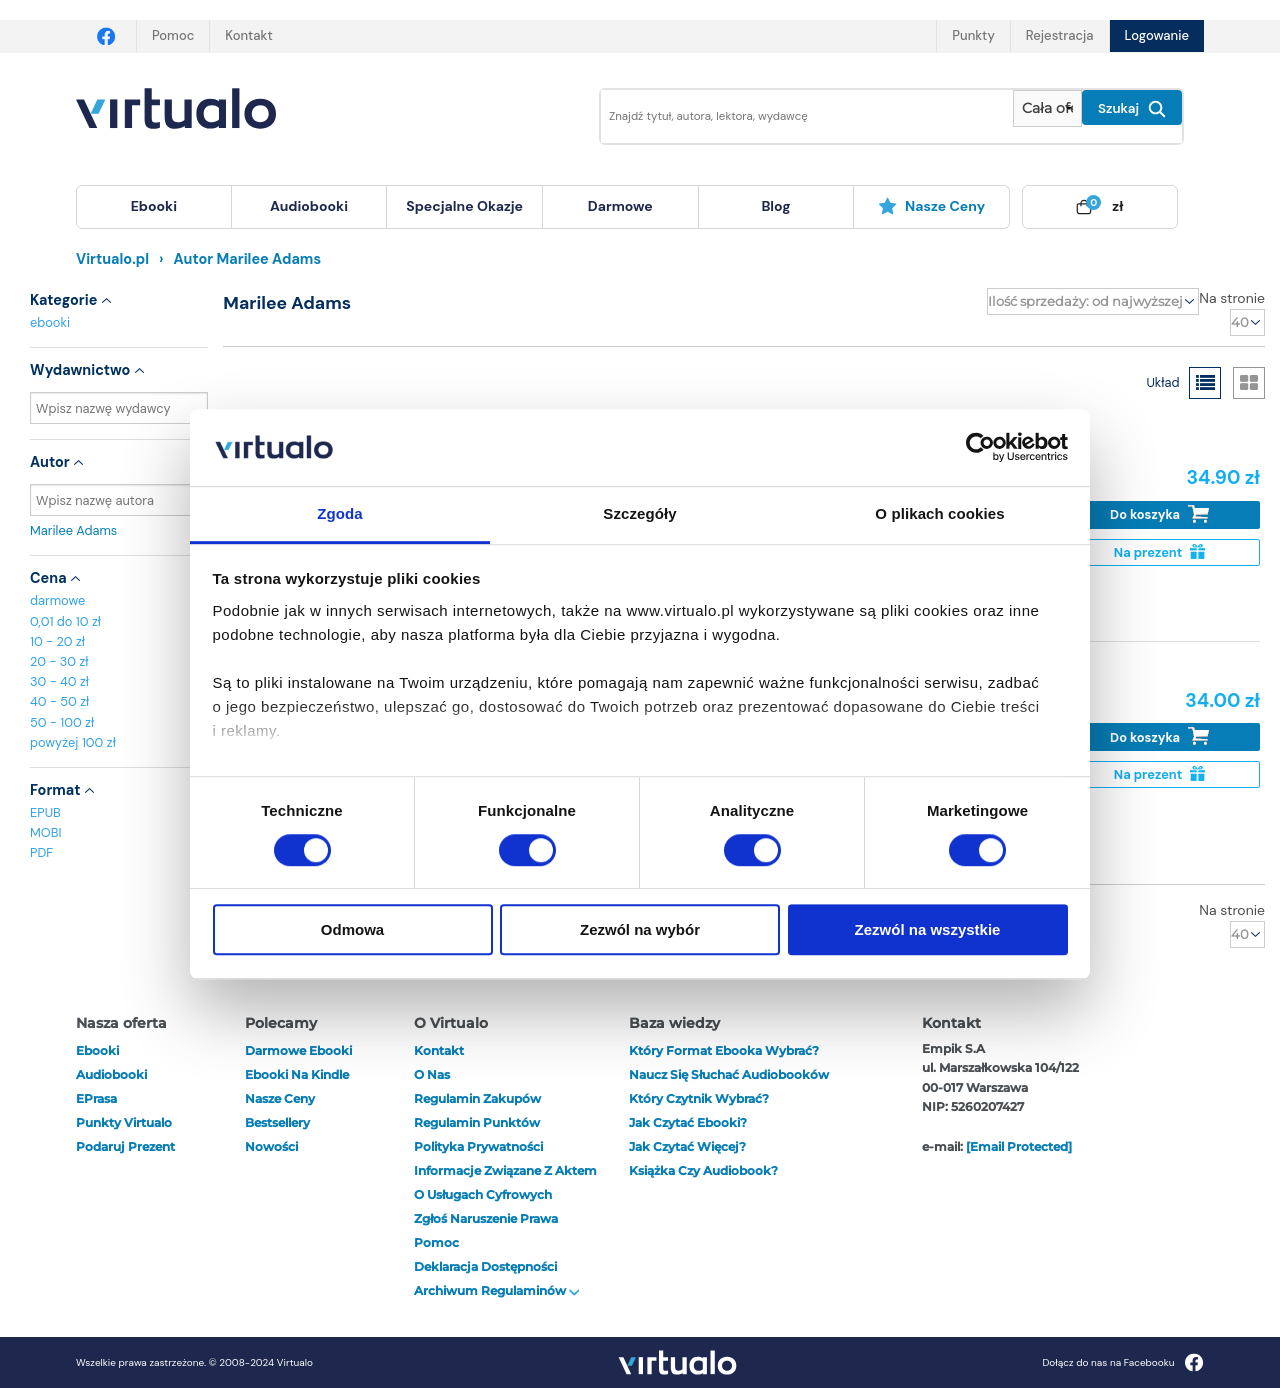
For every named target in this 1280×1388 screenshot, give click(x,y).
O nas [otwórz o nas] (432, 1074)
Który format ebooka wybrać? (724, 1050)
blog (775, 206)
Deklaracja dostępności (485, 1266)
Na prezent (1159, 552)
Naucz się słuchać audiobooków (729, 1074)
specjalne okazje (464, 206)
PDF (41, 852)
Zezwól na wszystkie (928, 929)
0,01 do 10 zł (65, 621)
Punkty (973, 35)
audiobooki (111, 1074)
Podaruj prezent (125, 1146)
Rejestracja (1060, 35)
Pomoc (173, 35)
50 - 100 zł (62, 722)
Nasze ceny (931, 206)
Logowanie (1157, 35)
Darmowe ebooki (298, 1050)
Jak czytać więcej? (687, 1146)
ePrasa (96, 1098)
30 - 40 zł (59, 681)
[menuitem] (154, 207)
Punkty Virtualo (124, 1122)
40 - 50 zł (59, 701)
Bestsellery (277, 1122)
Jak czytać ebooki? (688, 1122)
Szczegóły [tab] (639, 513)
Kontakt (248, 35)
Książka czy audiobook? (703, 1170)
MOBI (45, 832)
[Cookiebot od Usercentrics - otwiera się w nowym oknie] (980, 448)
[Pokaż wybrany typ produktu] (1047, 108)
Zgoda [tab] (340, 513)
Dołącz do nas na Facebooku (1122, 1362)
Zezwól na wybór (640, 929)
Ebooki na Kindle (297, 1074)
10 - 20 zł (57, 641)
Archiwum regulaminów (497, 1290)
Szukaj (1132, 109)
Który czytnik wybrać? (699, 1098)
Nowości (271, 1146)
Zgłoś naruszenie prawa (486, 1218)
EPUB (45, 812)
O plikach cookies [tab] (939, 513)
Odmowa (352, 929)
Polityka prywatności (478, 1146)
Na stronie (1232, 298)
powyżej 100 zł (73, 742)
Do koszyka (1159, 514)
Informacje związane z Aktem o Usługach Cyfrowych (505, 1182)
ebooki (50, 322)
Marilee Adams (119, 530)
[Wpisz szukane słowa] (793, 116)
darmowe (620, 206)
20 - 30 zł (59, 661)
